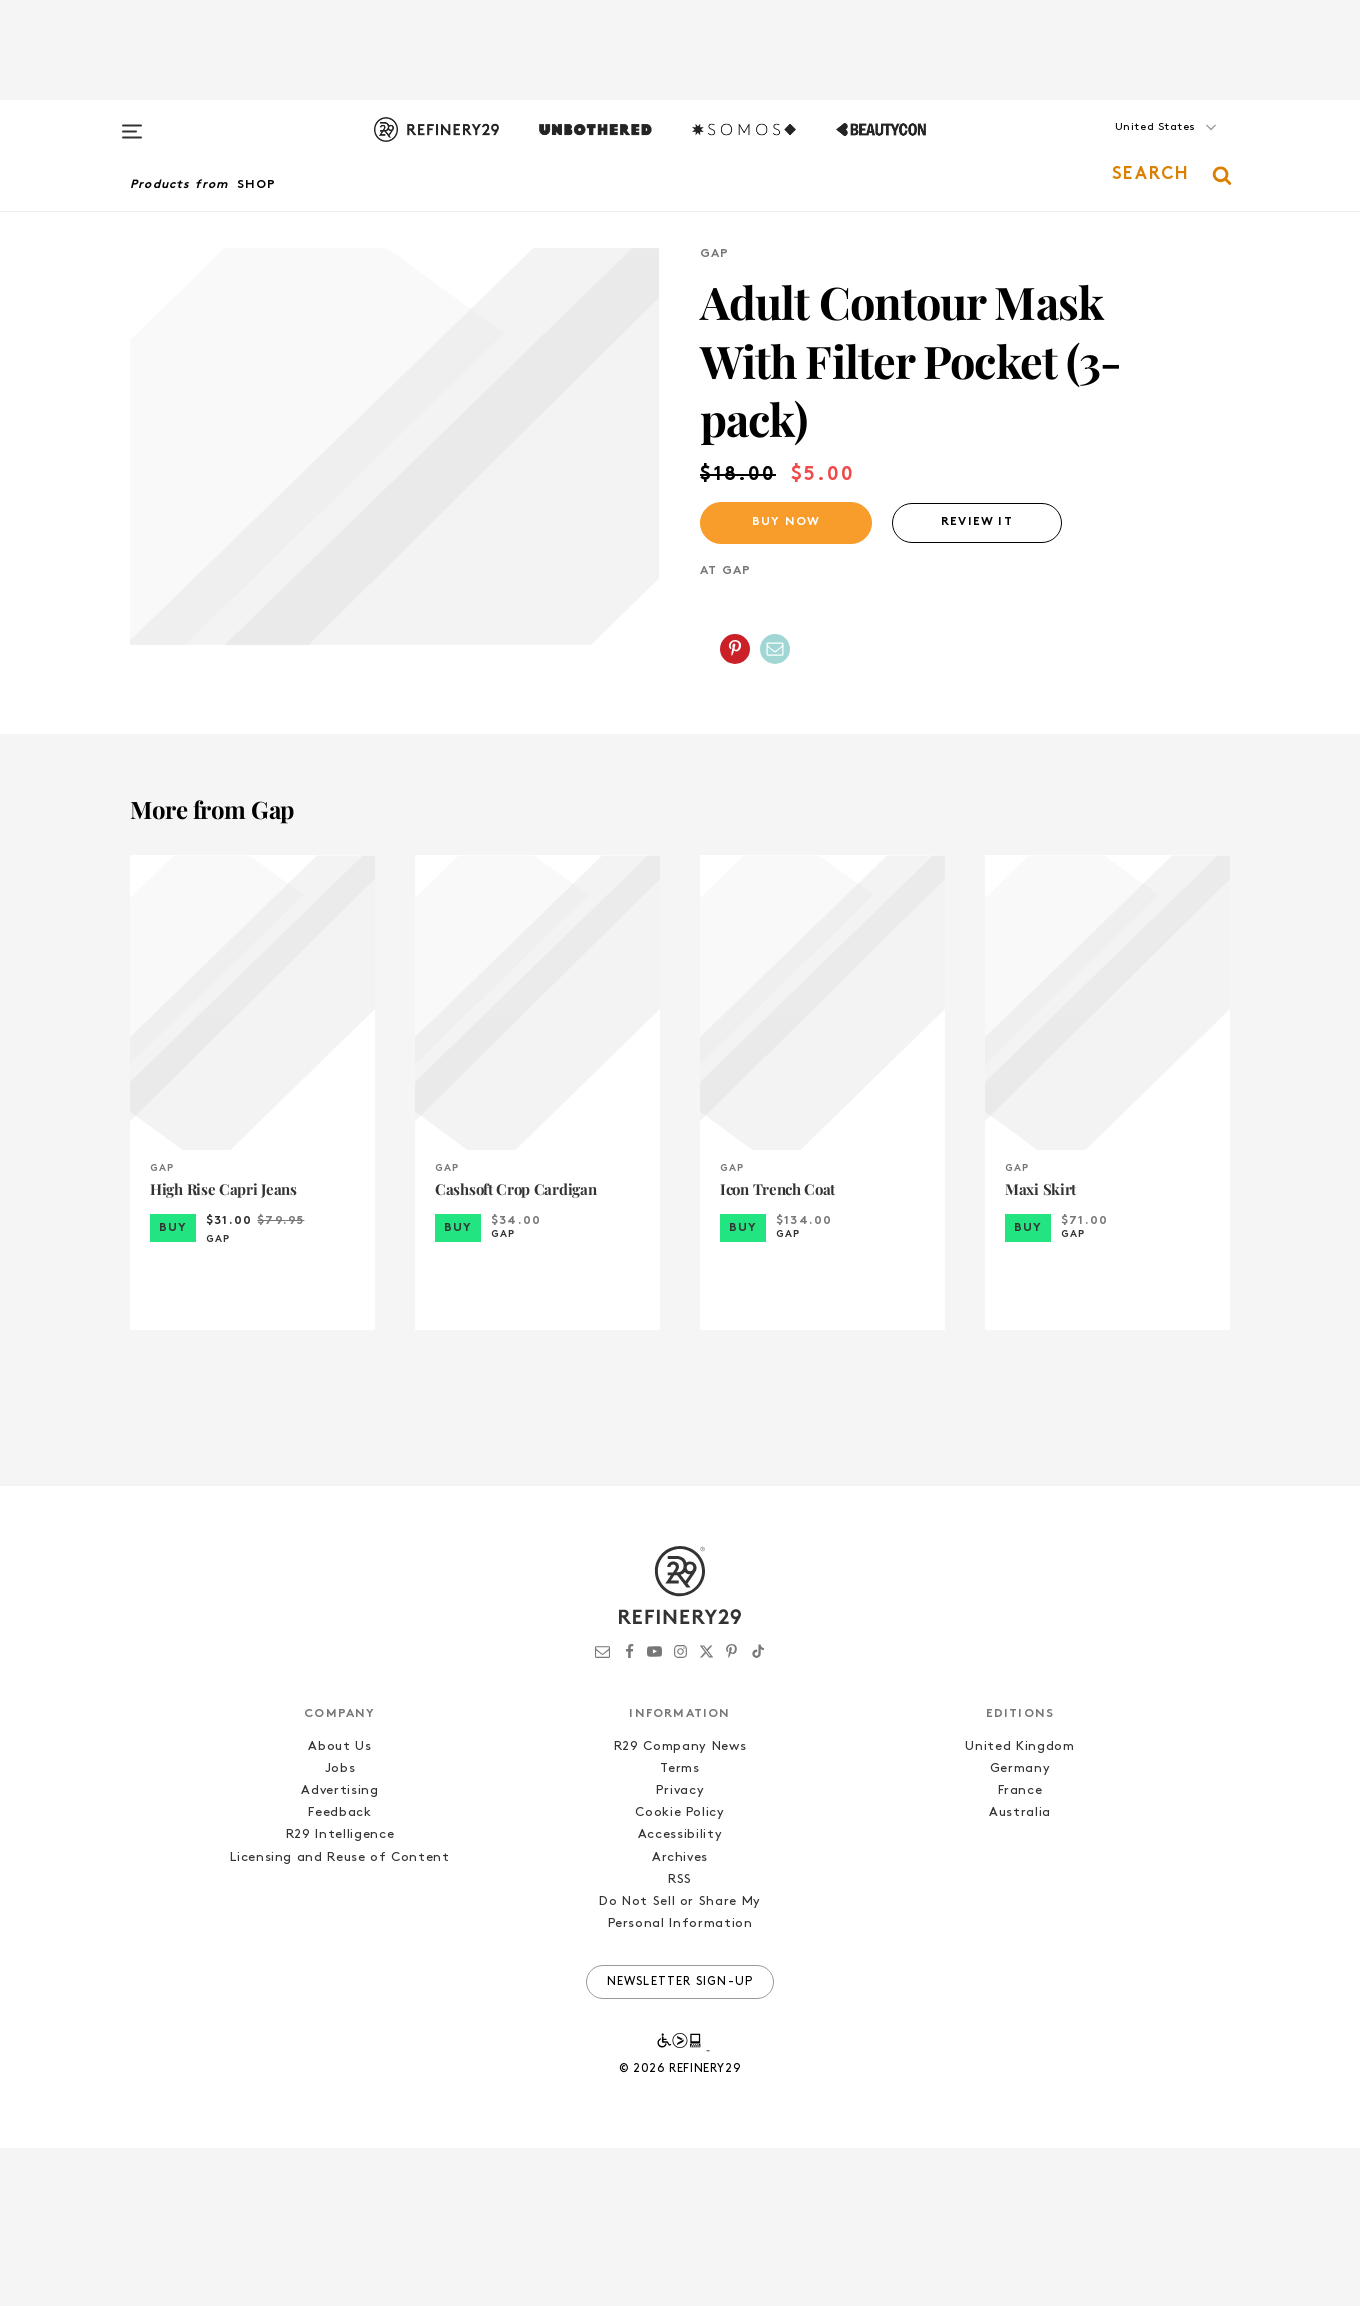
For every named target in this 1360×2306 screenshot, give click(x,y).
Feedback (339, 1971)
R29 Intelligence (340, 1993)
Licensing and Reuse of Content (340, 2015)
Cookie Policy (679, 1971)
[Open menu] (132, 122)
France (1020, 1949)
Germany (1020, 1927)
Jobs (340, 1927)
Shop (257, 185)
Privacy (680, 1949)
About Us (339, 1905)
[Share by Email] (775, 649)
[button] (1130, 147)
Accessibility (680, 1993)
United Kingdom (1019, 1905)
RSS (680, 2037)
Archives (680, 2015)
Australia (1020, 1971)
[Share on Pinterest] (735, 649)
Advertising (339, 1949)
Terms (679, 1927)
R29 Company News (680, 1905)
